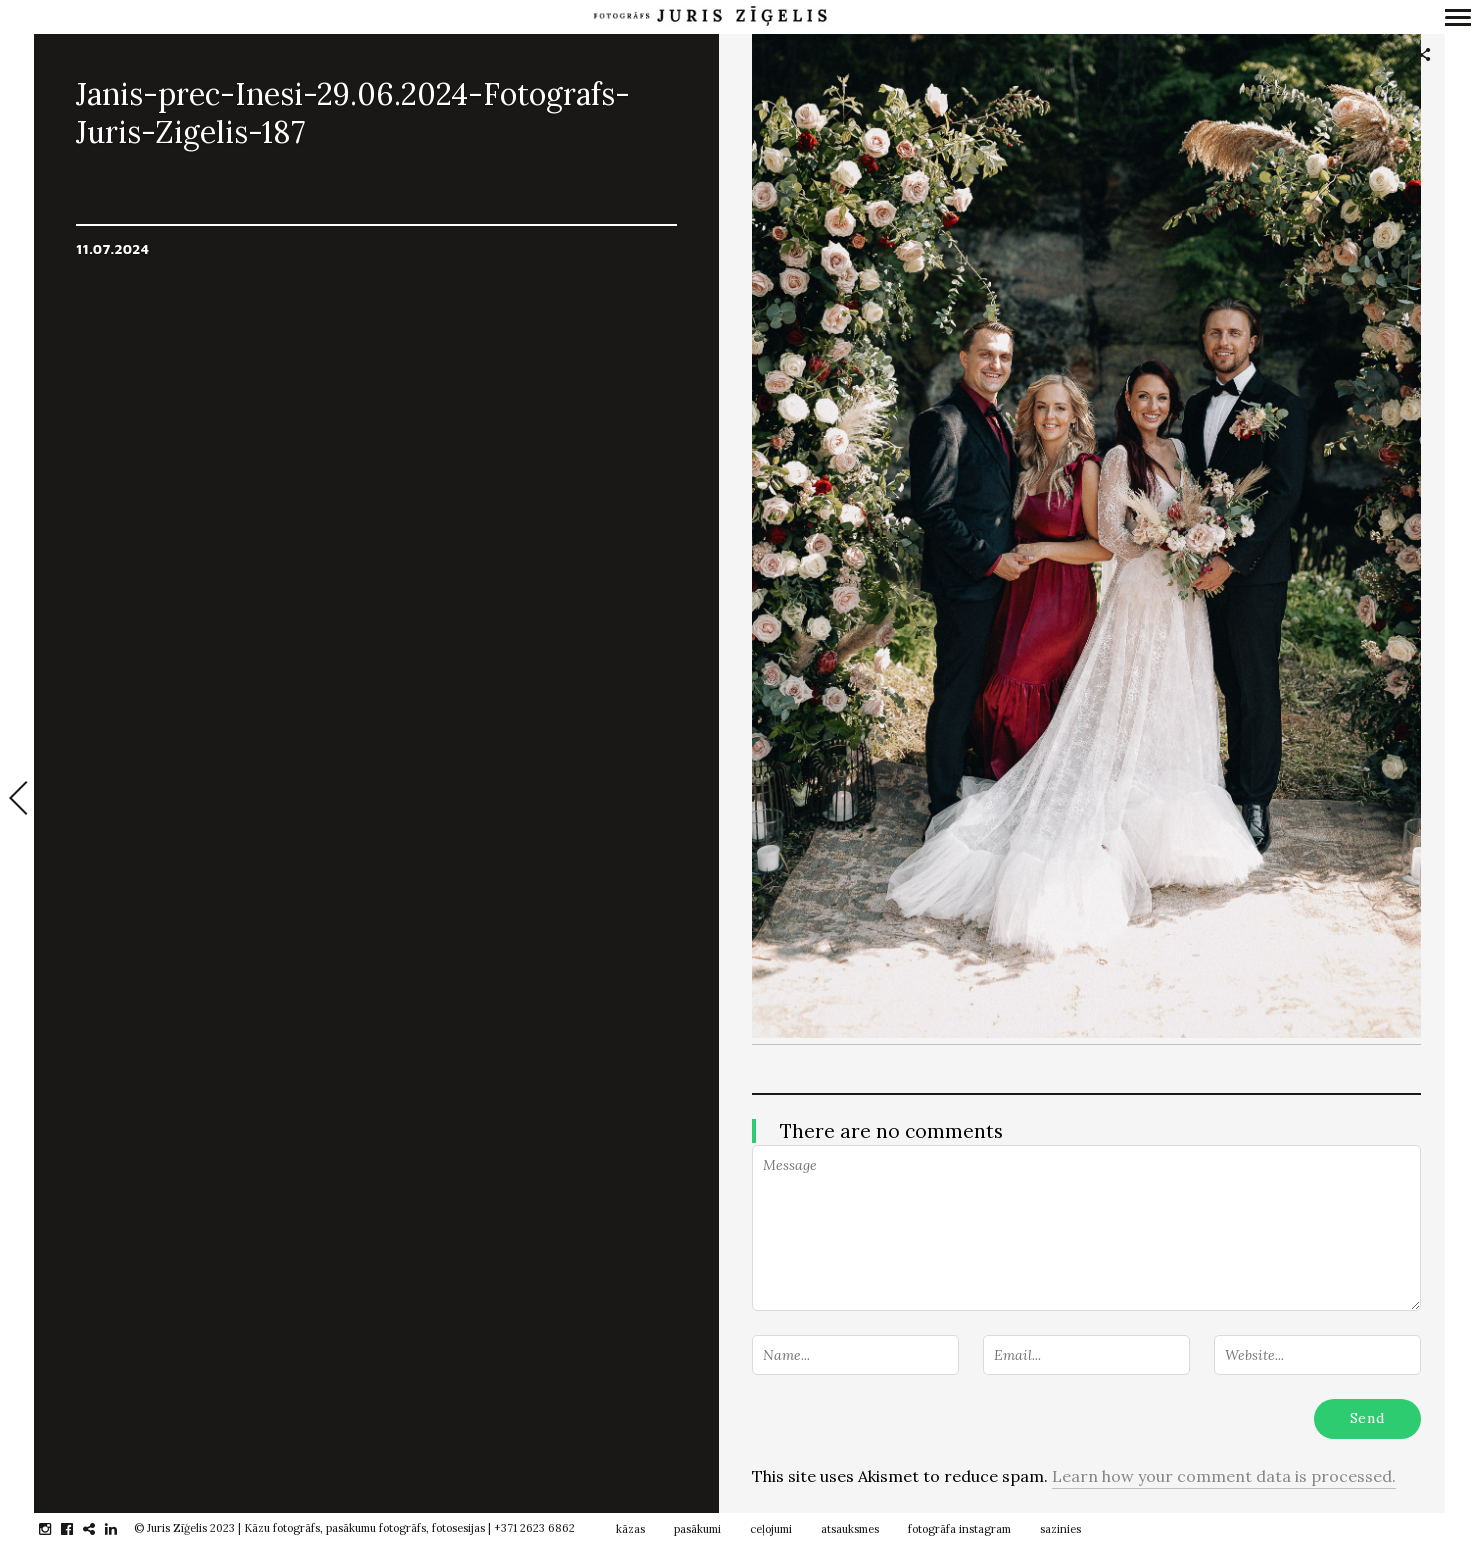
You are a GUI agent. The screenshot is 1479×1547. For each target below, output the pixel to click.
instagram (55, 1529)
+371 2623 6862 (534, 1528)
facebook (77, 1529)
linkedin (121, 1529)
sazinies (1060, 1529)
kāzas (630, 1529)
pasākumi (697, 1529)
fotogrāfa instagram (959, 1529)
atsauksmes (850, 1529)
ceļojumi (771, 1529)
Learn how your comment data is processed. (1224, 1476)
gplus (99, 1529)
